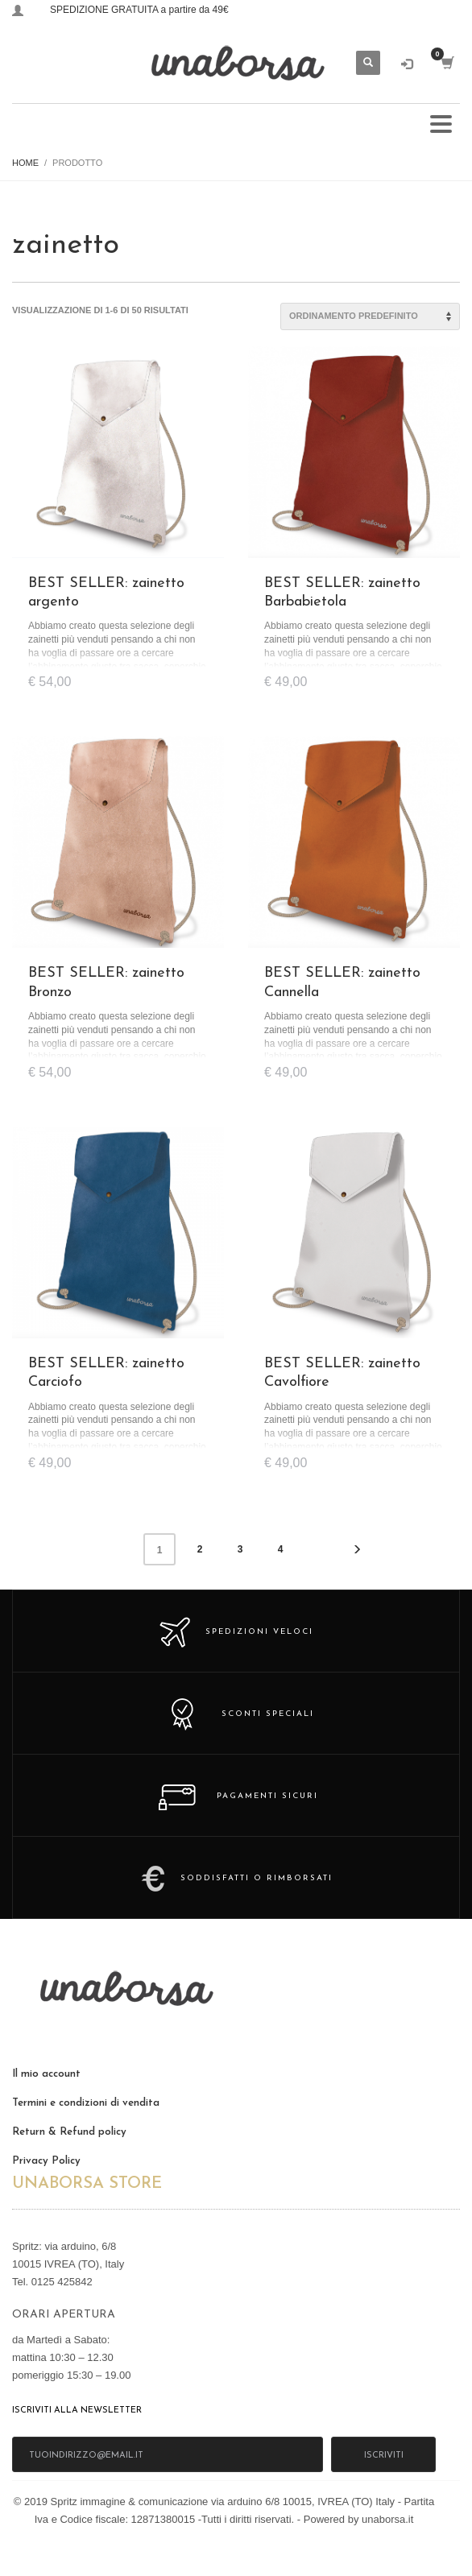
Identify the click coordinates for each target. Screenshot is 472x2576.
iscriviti (384, 2455)
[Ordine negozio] (370, 316)
